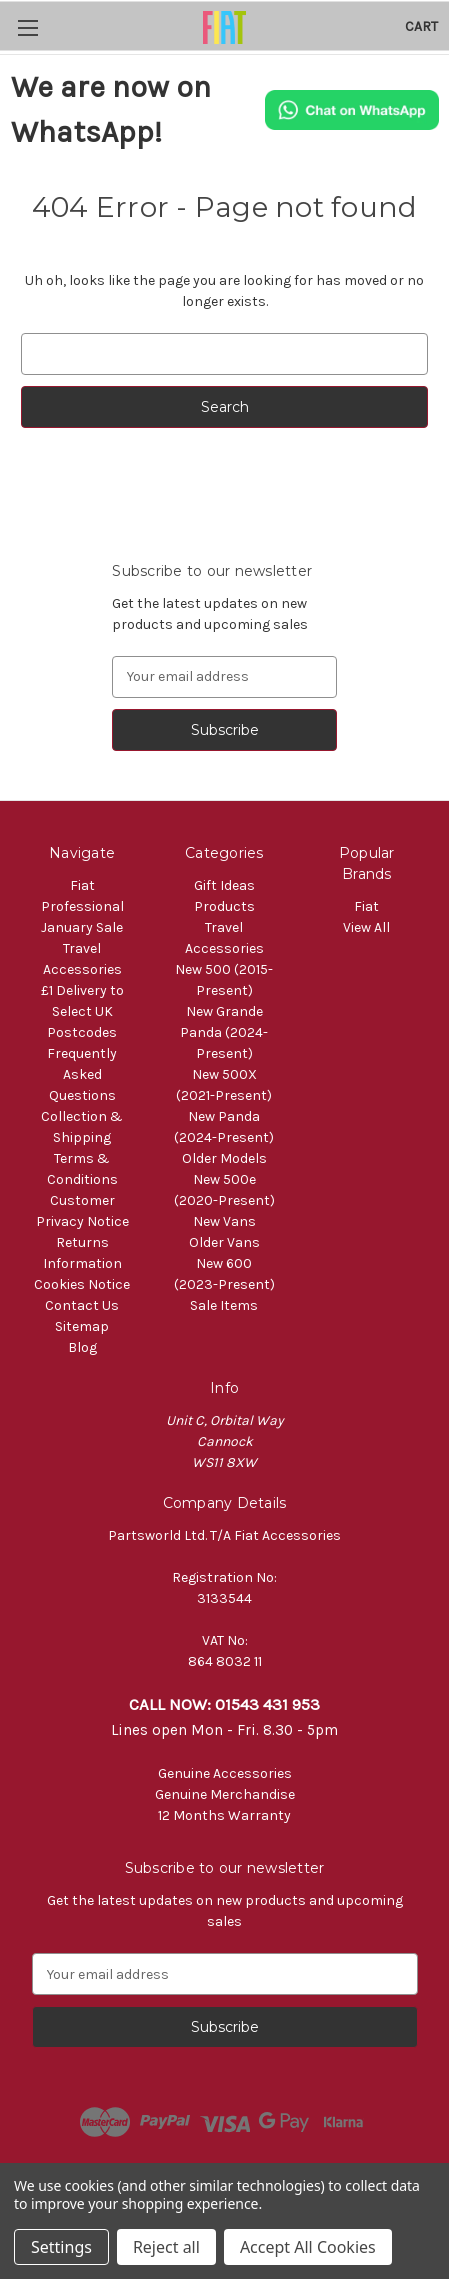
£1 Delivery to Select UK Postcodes (82, 1011)
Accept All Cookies (308, 2247)
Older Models (224, 1158)
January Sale (82, 927)
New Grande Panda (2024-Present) (224, 1032)
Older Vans (224, 1242)
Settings (61, 2247)
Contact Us (82, 1305)
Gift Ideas (224, 885)
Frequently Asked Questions (82, 1074)
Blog (82, 1347)
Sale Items (224, 1305)
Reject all (166, 2247)
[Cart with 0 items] (421, 26)
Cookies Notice (82, 1284)
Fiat (366, 906)
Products (224, 906)
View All (366, 927)
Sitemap (82, 1326)
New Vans (224, 1221)
